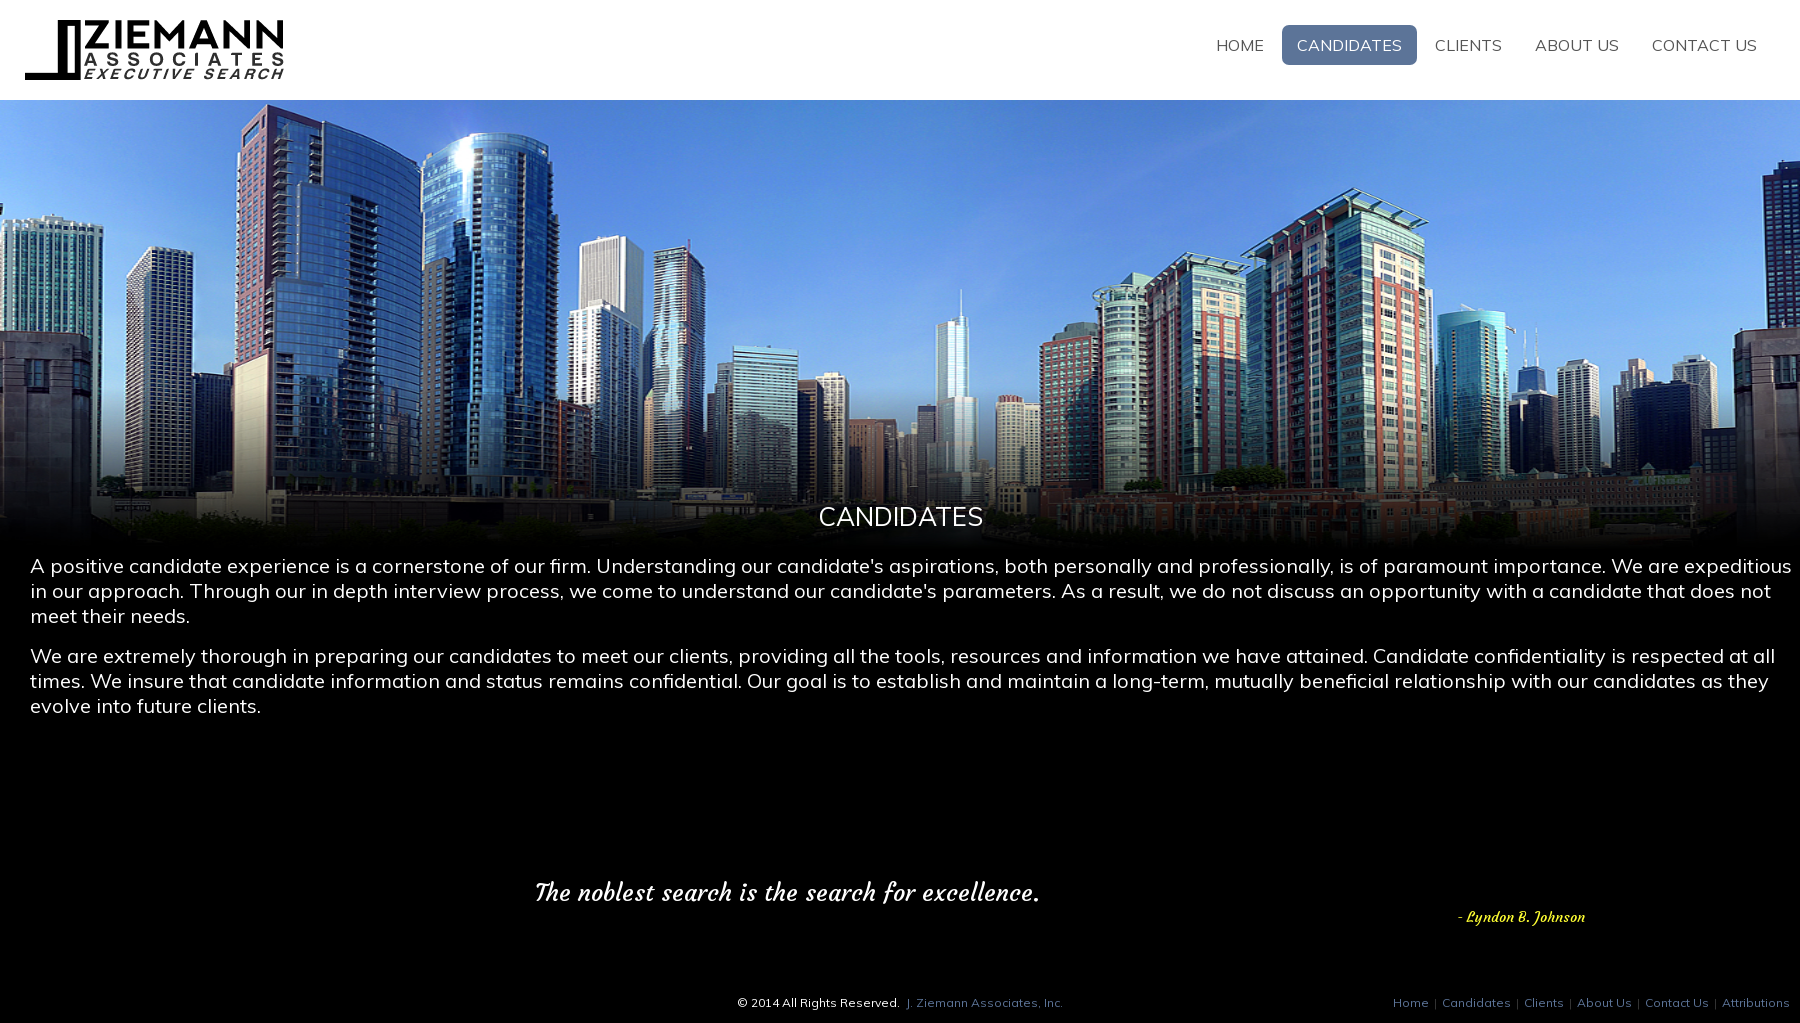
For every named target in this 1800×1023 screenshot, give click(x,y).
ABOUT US (1577, 45)
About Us (1604, 1002)
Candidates (1476, 1002)
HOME (1240, 45)
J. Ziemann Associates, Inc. (984, 1002)
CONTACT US (1704, 45)
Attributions (1756, 1002)
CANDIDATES (1349, 45)
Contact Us (1677, 1002)
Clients (1544, 1002)
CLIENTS (1468, 45)
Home (1411, 1002)
